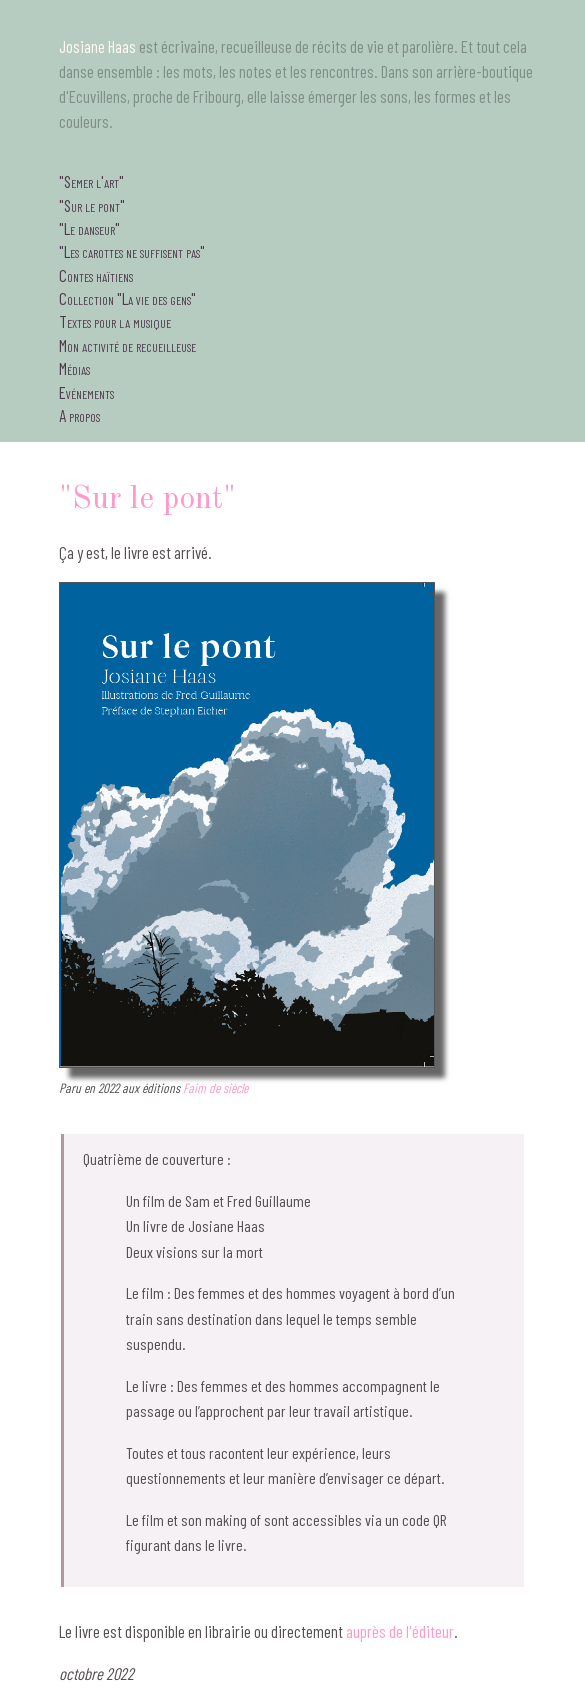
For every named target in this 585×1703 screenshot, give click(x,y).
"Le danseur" (89, 228)
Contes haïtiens (96, 275)
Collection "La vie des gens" (127, 298)
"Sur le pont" (92, 205)
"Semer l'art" (91, 181)
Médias (74, 368)
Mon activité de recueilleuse (127, 345)
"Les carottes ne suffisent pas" (132, 251)
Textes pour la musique (115, 321)
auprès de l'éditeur (400, 1631)
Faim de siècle (215, 1088)
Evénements (86, 392)
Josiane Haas (97, 46)
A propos (79, 415)
